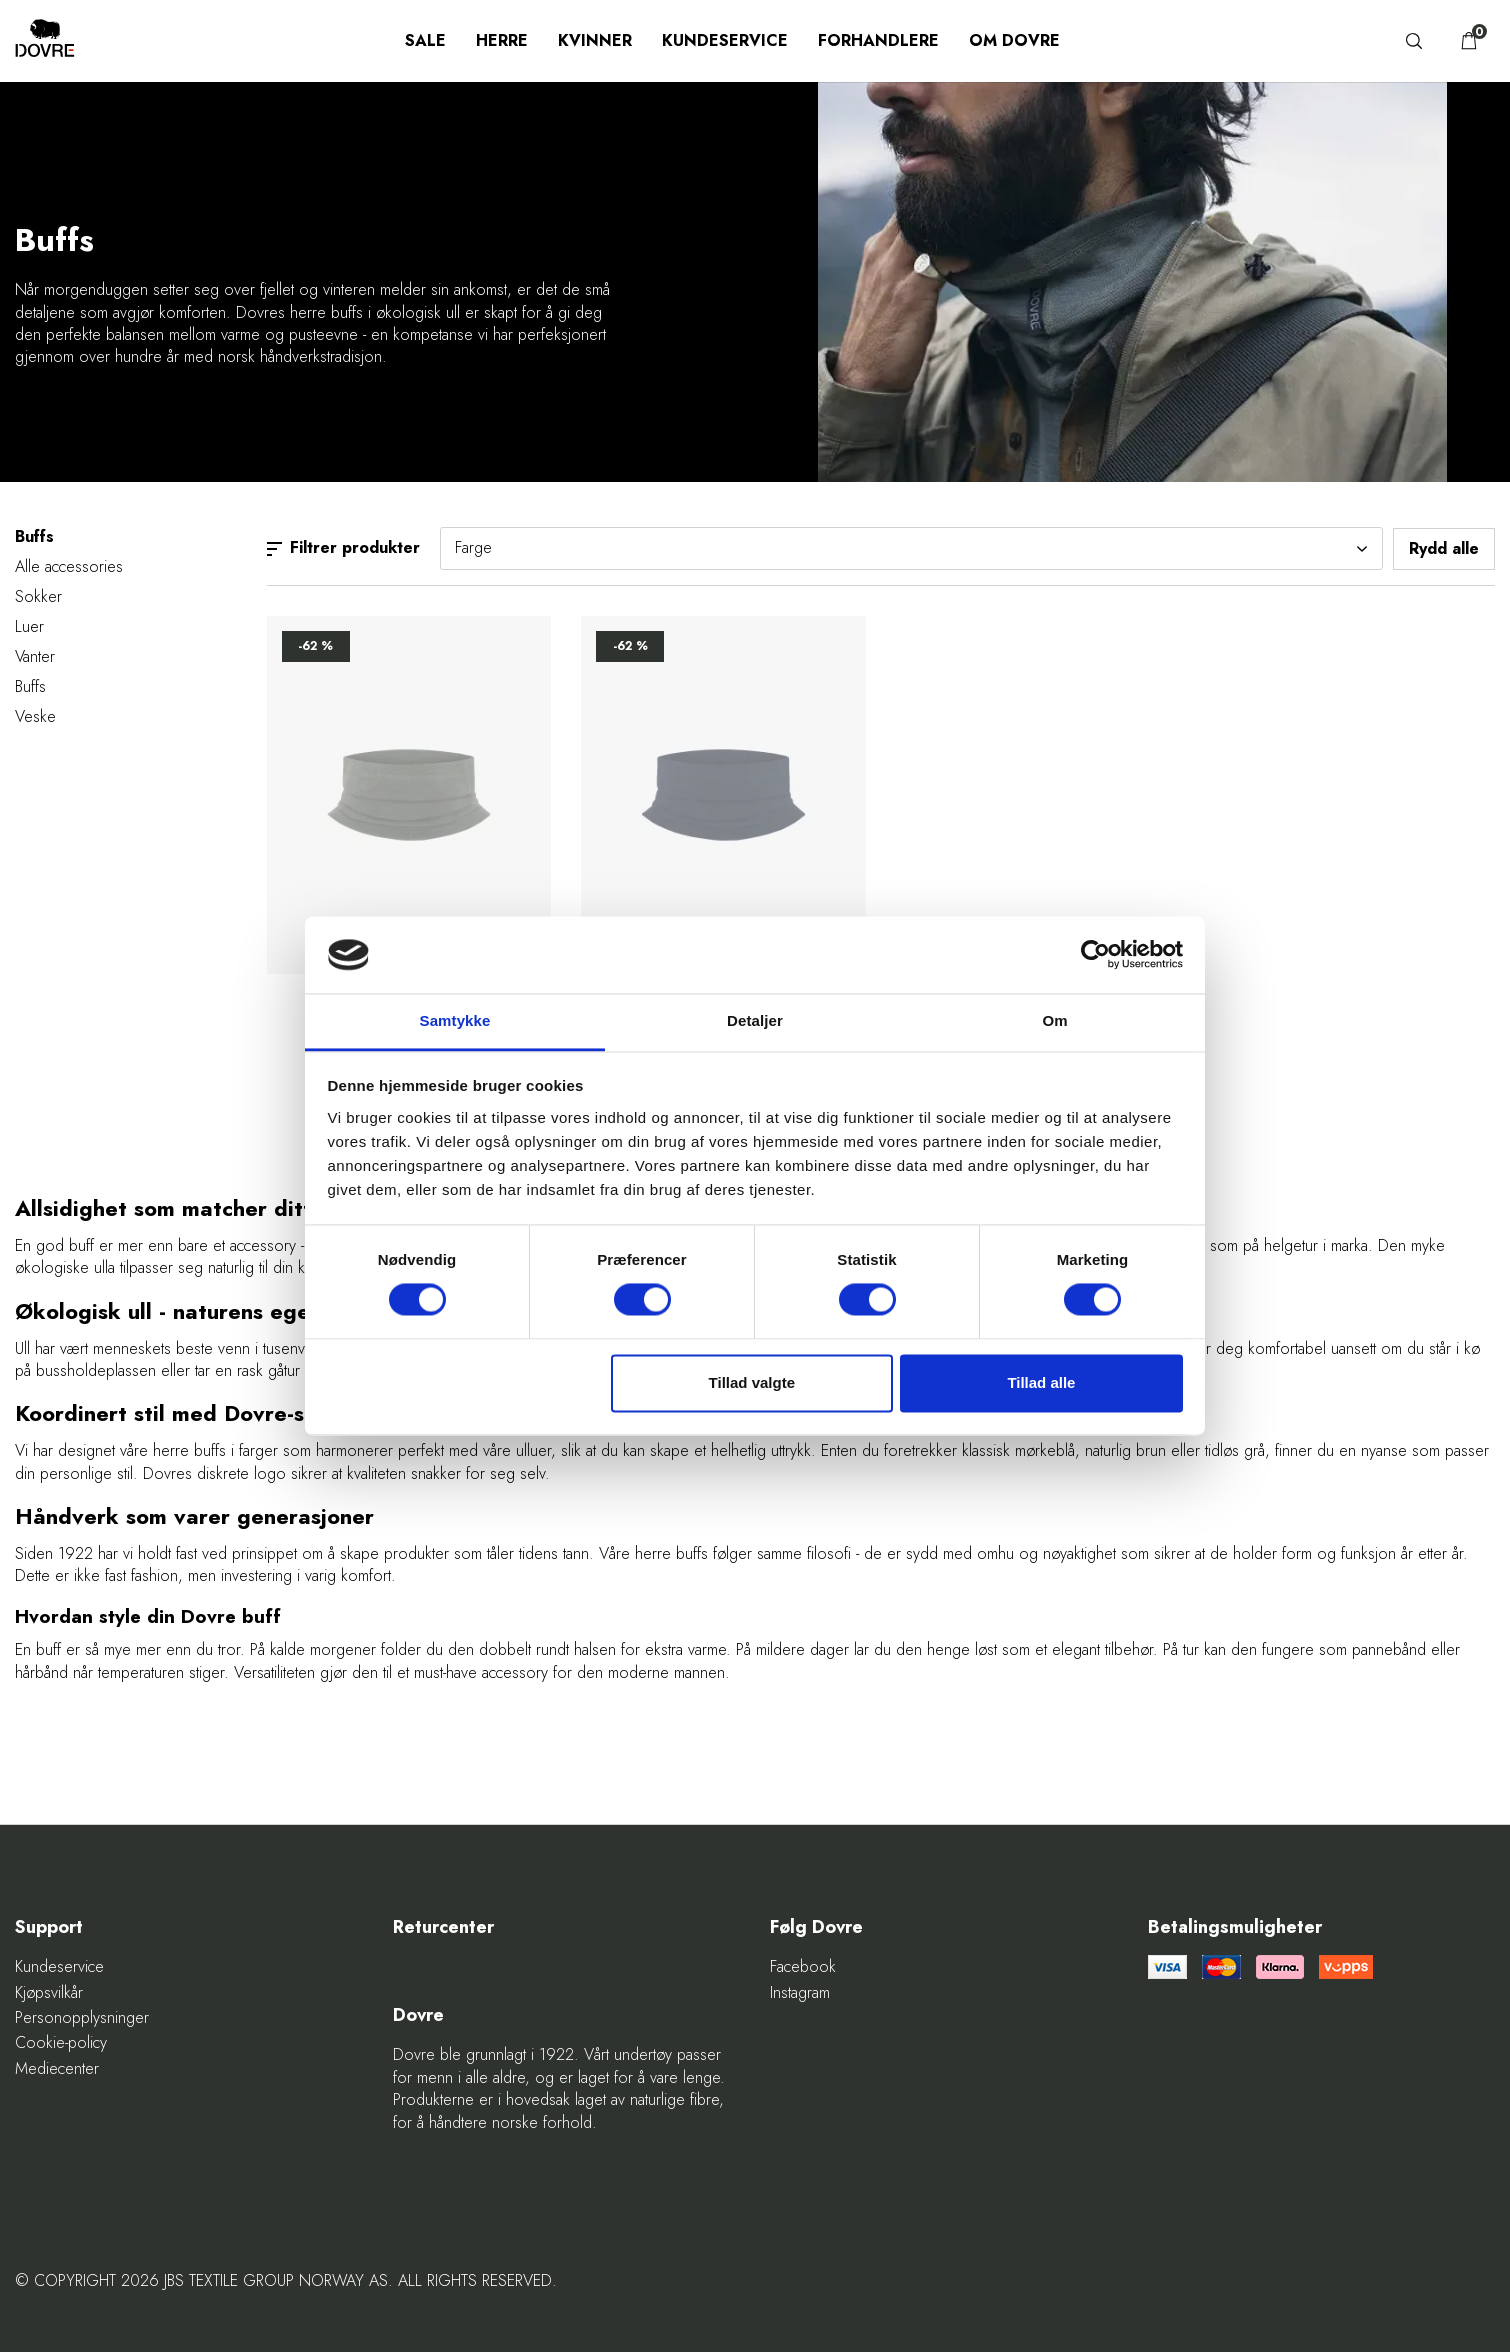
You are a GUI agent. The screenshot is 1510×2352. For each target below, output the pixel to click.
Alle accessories (69, 566)
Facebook (803, 1967)
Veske (35, 716)
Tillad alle (1041, 1382)
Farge (911, 547)
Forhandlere (878, 40)
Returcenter (443, 1927)
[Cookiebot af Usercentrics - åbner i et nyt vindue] (1095, 955)
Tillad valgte (752, 1382)
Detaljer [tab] (755, 1020)
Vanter (35, 656)
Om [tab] (1054, 1020)
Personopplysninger (82, 2018)
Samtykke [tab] (455, 1020)
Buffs (30, 686)
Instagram (800, 1993)
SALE (425, 40)
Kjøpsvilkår (49, 1993)
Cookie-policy (61, 2043)
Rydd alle (1444, 548)
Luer (29, 626)
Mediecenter (57, 2069)
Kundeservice (725, 40)
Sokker (38, 596)
